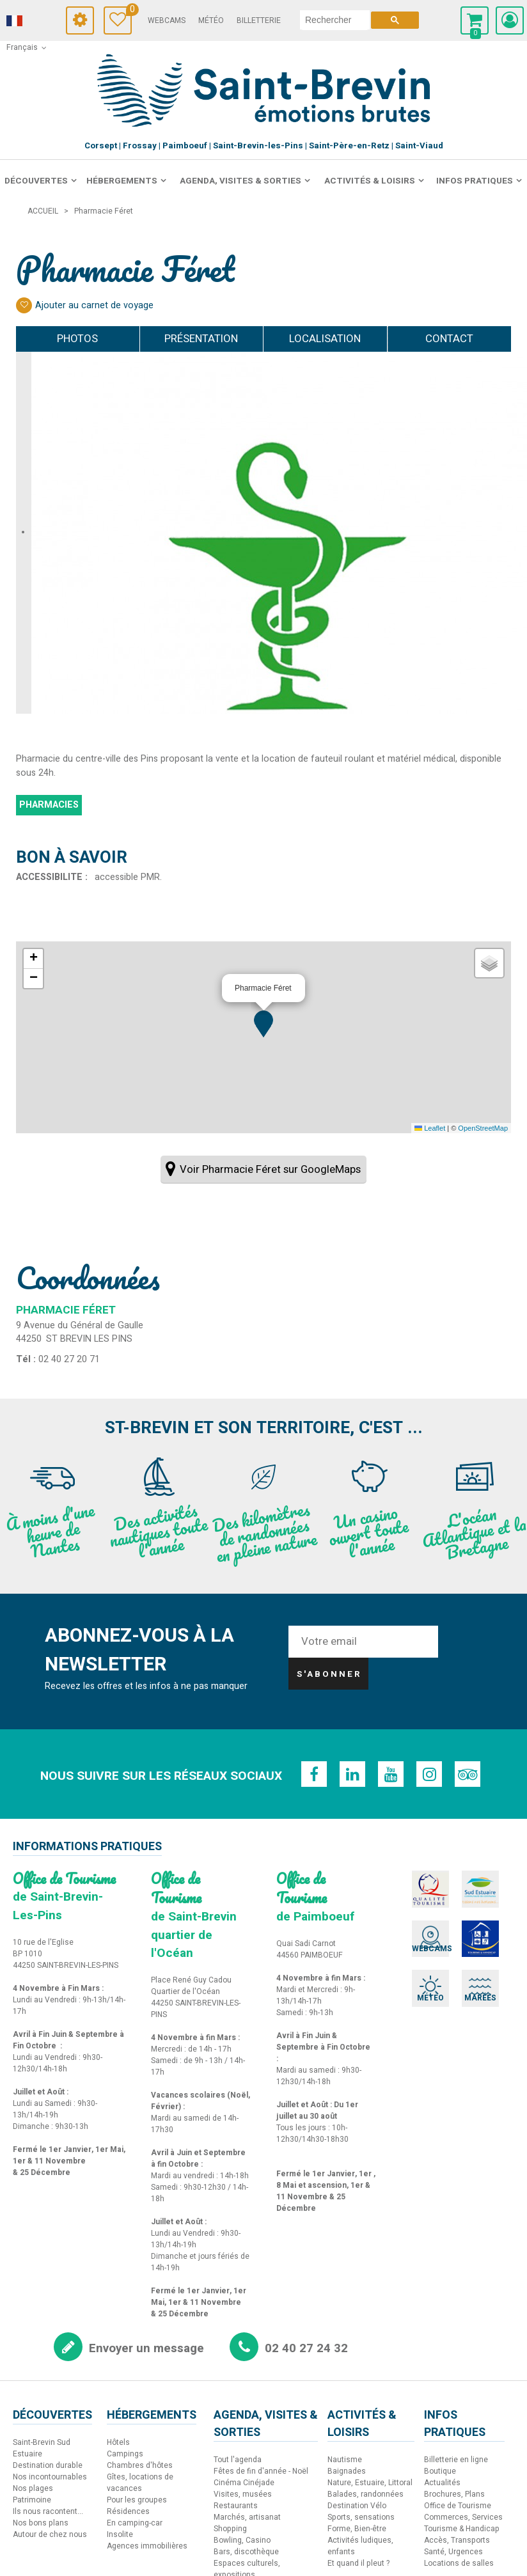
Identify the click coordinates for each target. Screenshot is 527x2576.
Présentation (180, 339)
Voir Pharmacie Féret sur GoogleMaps (270, 1169)
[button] (263, 1023)
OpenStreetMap (483, 1128)
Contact (461, 339)
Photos (58, 339)
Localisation (333, 339)
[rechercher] (335, 19)
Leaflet (429, 1128)
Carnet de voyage (129, 11)
